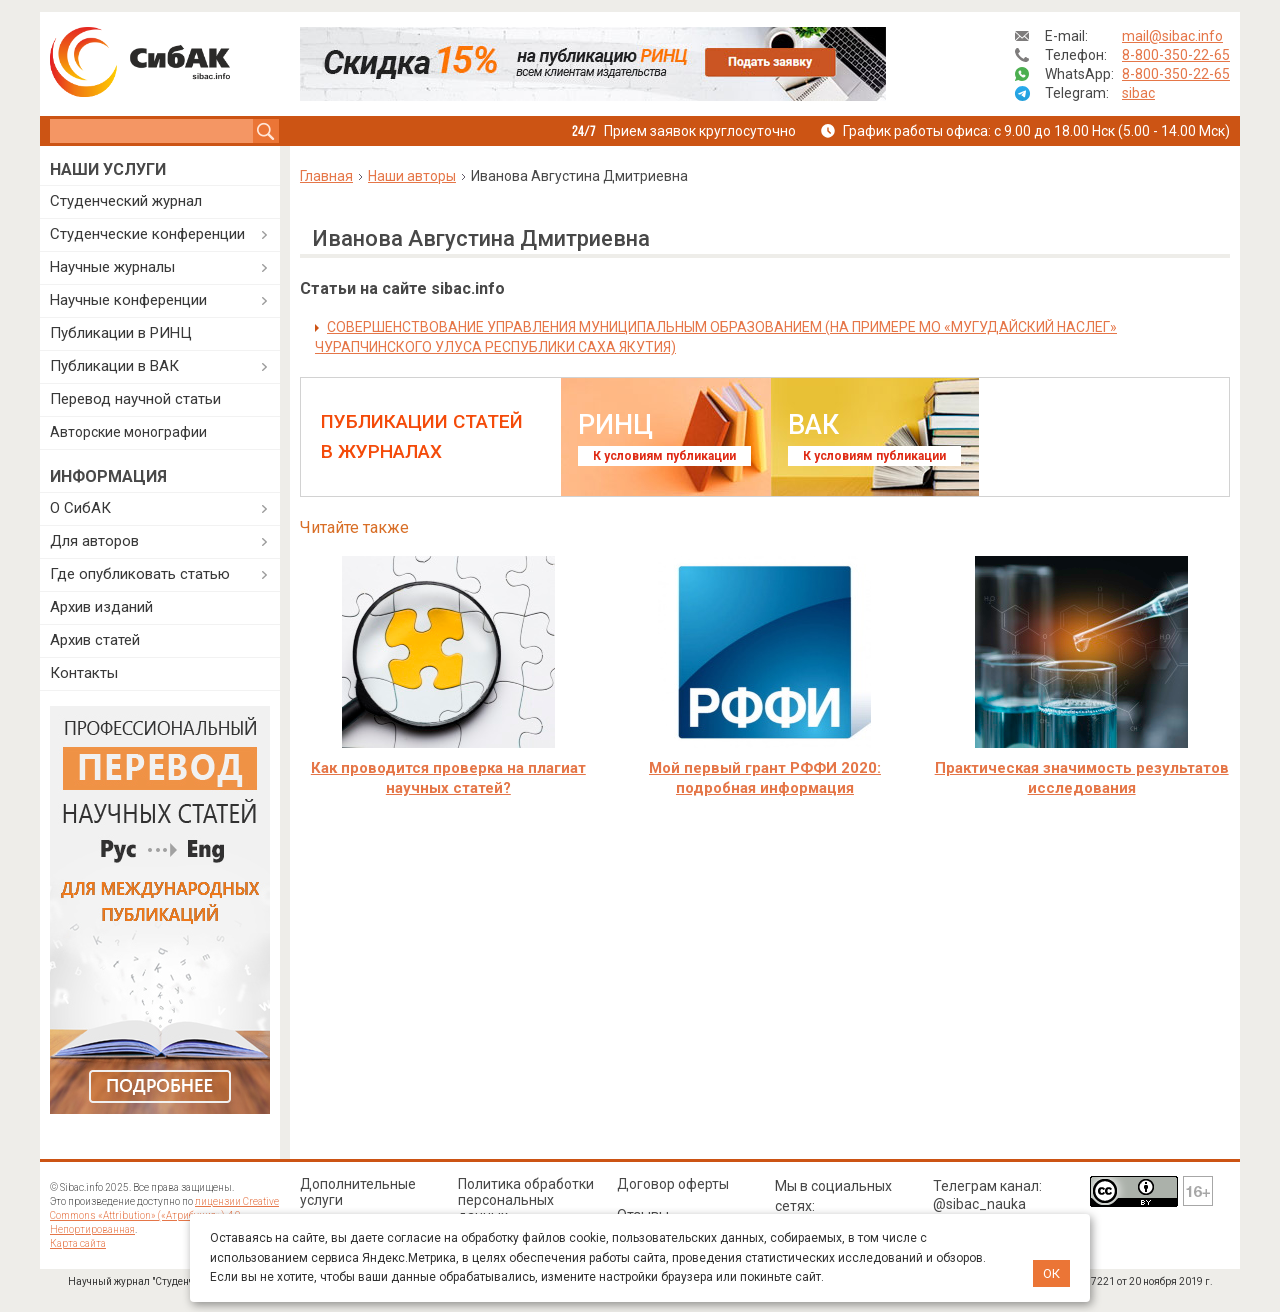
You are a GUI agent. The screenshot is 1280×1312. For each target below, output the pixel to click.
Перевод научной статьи (135, 399)
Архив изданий (101, 607)
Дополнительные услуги (358, 1192)
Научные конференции (128, 300)
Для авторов (94, 541)
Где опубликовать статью (140, 574)
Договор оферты (673, 1184)
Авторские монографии (128, 432)
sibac (1138, 93)
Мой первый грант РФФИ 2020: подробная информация (765, 778)
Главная (326, 176)
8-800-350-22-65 (1176, 55)
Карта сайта (78, 1243)
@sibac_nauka (979, 1204)
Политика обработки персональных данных (526, 1200)
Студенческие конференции (147, 234)
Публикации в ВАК (114, 366)
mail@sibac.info (1172, 36)
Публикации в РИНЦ (121, 333)
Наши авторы (412, 176)
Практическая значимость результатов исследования (1082, 778)
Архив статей (95, 640)
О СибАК (80, 508)
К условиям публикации (664, 456)
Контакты (84, 673)
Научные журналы (112, 267)
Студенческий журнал (126, 201)
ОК (1051, 1273)
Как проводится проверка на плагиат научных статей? (448, 778)
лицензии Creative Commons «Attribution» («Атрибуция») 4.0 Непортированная (164, 1215)
